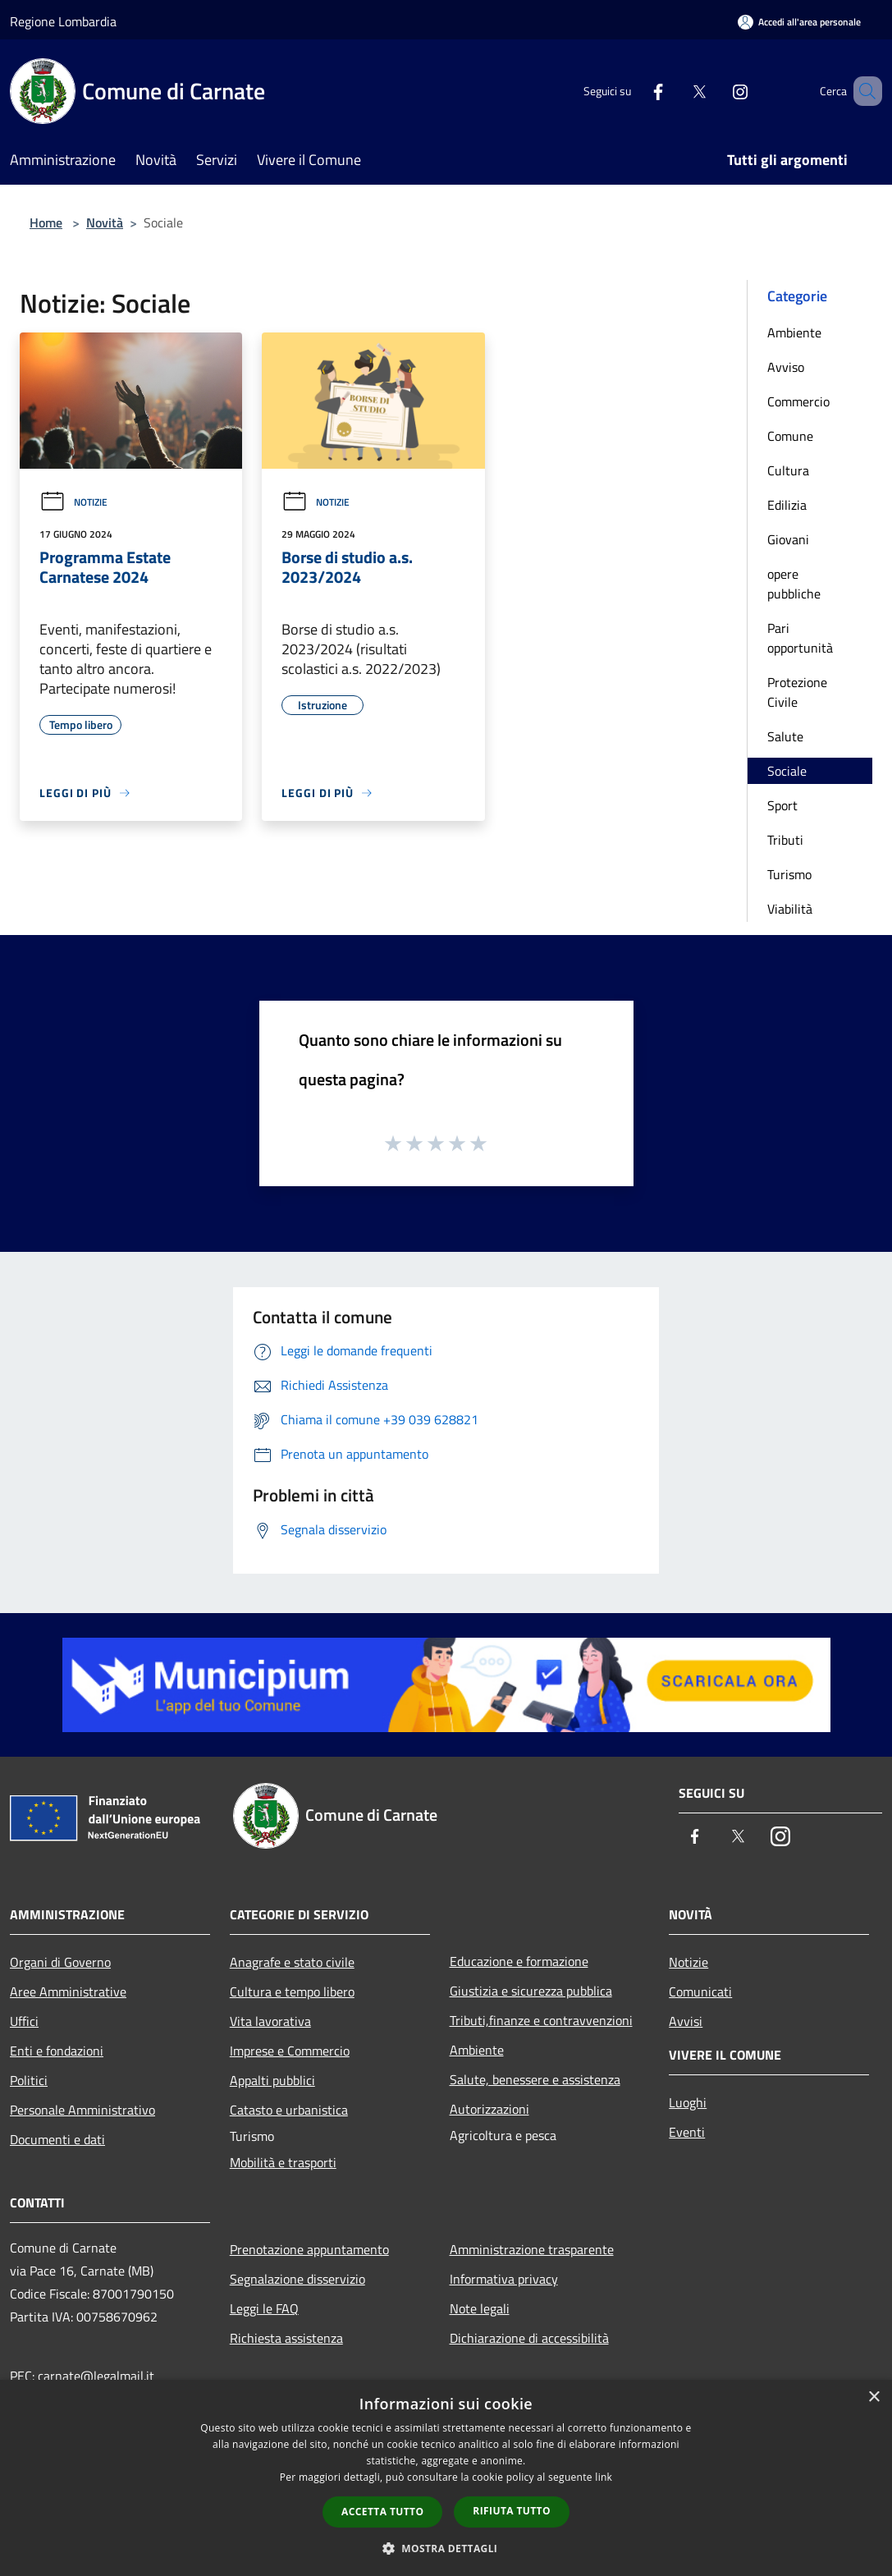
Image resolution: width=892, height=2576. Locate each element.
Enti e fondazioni (56, 2050)
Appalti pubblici (272, 2080)
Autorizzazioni (489, 2109)
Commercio (798, 401)
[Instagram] (716, 91)
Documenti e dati (57, 2139)
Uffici (24, 2021)
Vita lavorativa (270, 2021)
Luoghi (688, 2102)
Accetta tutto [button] (382, 2512)
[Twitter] (675, 91)
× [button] (873, 2397)
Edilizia (787, 505)
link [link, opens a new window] (603, 2477)
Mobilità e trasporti (283, 2162)
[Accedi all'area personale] (799, 21)
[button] (446, 2548)
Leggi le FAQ (264, 2308)
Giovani (788, 539)
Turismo (789, 874)
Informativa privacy (504, 2279)
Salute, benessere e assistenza (535, 2079)
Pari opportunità (800, 638)
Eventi (687, 2132)
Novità (104, 222)
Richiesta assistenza (286, 2338)
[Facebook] (634, 91)
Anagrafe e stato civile (292, 1962)
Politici (29, 2080)
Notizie (73, 502)
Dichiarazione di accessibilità (529, 2338)
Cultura (788, 470)
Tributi (785, 840)
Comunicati (700, 1991)
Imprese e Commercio (290, 2050)
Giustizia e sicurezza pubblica (531, 1991)
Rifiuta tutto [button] (512, 2511)
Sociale (787, 771)
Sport (782, 805)
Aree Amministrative (68, 1991)
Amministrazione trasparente (532, 2249)
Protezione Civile (797, 692)
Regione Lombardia (63, 21)
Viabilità (789, 909)
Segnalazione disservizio (297, 2279)
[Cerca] (862, 91)
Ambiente (794, 332)
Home (46, 222)
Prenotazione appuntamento (309, 2249)
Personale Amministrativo (82, 2110)
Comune (790, 436)
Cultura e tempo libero (292, 1991)
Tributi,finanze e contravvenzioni (541, 2020)
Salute (785, 736)
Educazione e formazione (519, 1961)
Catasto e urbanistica (289, 2110)
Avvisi (685, 2021)
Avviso (785, 367)
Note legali (480, 2308)
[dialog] (446, 2478)
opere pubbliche (794, 583)
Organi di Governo (60, 1962)
